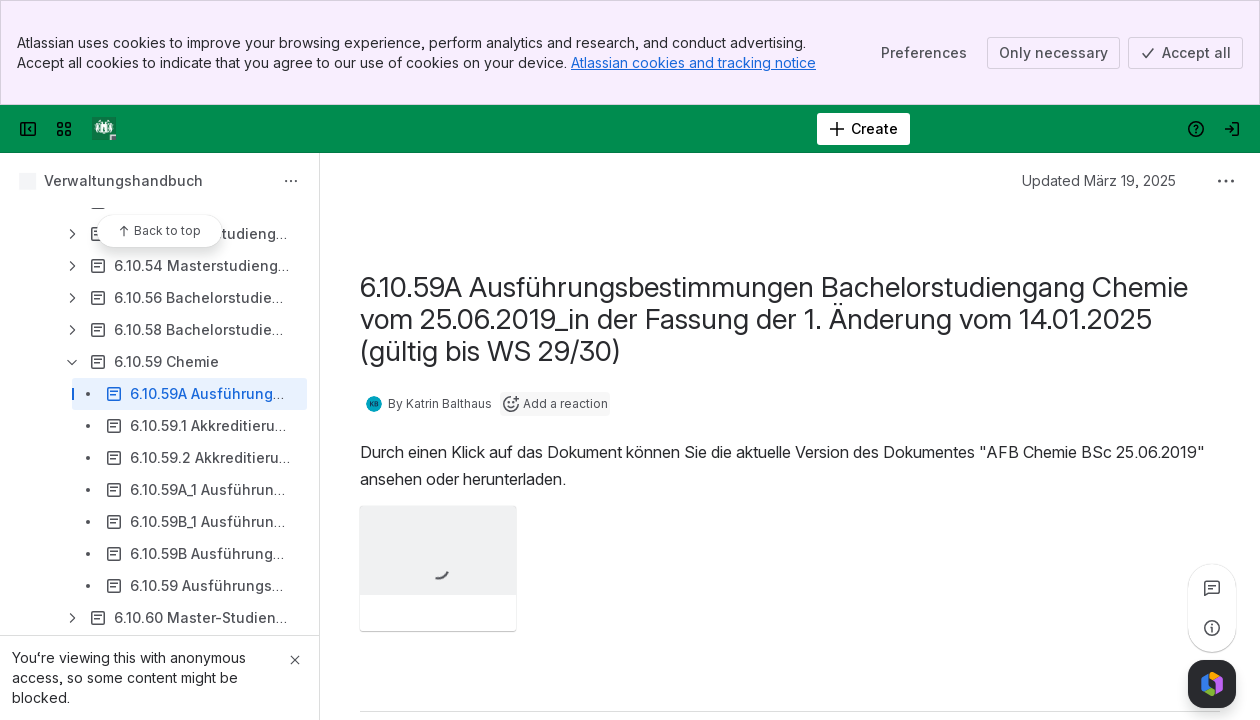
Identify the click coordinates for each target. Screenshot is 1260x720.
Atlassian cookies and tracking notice (693, 62)
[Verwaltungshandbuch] (104, 129)
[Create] (863, 129)
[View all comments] (1212, 588)
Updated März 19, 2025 (1099, 180)
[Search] (579, 129)
